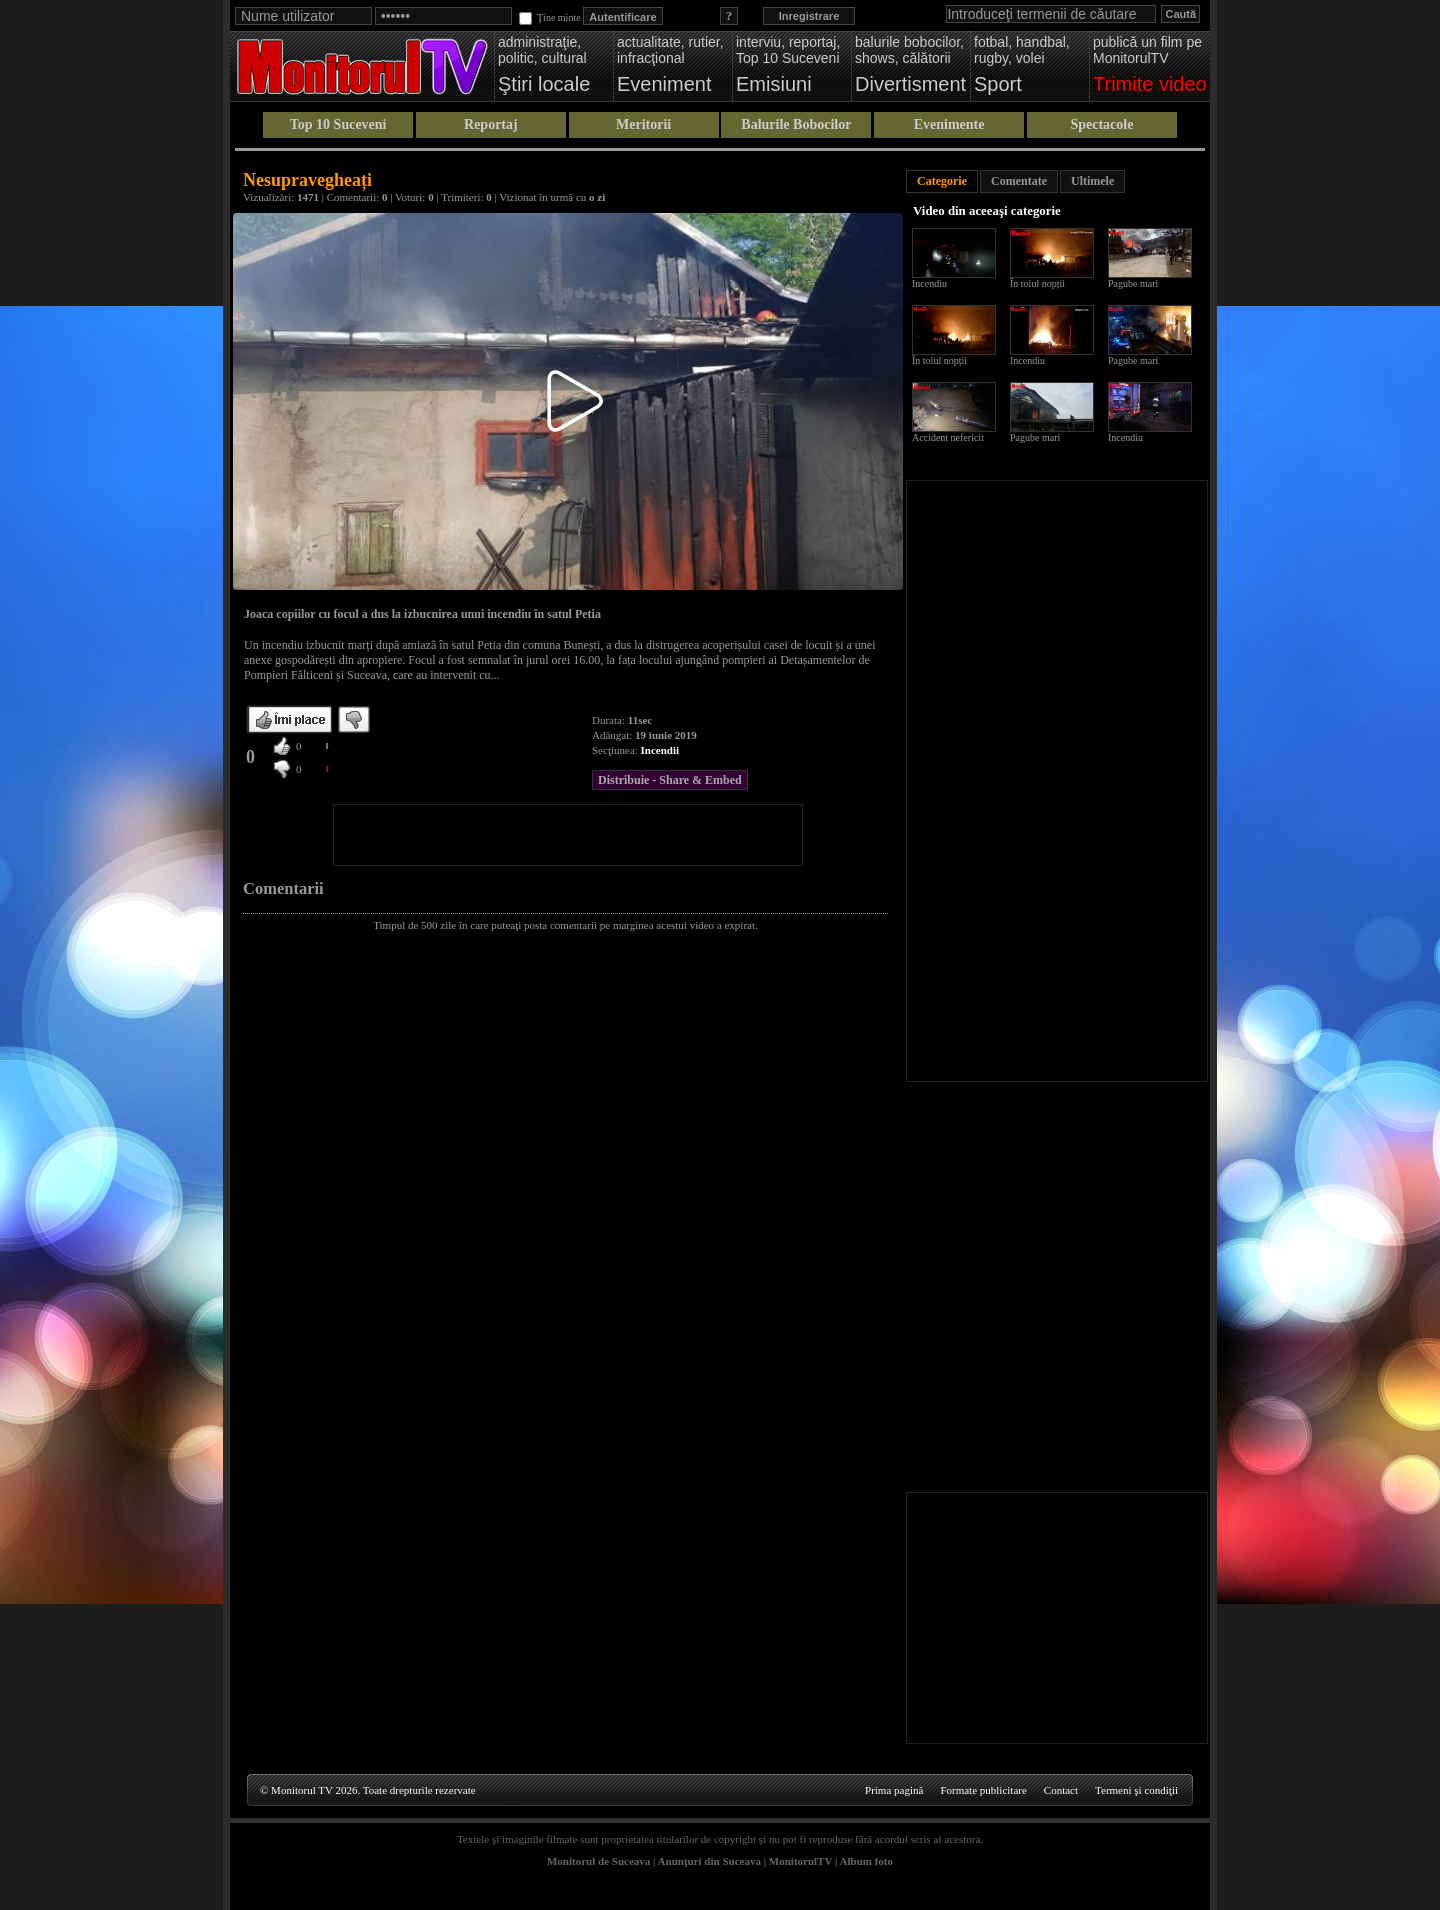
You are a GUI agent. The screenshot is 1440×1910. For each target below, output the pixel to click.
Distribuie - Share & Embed (670, 780)
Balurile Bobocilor (796, 124)
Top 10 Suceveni (338, 124)
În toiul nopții (1037, 283)
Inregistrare (809, 16)
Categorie (942, 181)
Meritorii (643, 124)
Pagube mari (1133, 283)
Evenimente (949, 124)
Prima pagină (894, 1790)
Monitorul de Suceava (598, 1861)
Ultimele (1092, 181)
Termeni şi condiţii (1136, 1790)
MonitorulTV (800, 1861)
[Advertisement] (568, 835)
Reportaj (491, 124)
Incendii (660, 750)
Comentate (1019, 181)
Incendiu (929, 283)
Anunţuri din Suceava (709, 1861)
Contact (1061, 1790)
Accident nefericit (948, 437)
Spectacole (1101, 124)
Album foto (866, 1861)
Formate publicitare (983, 1790)
